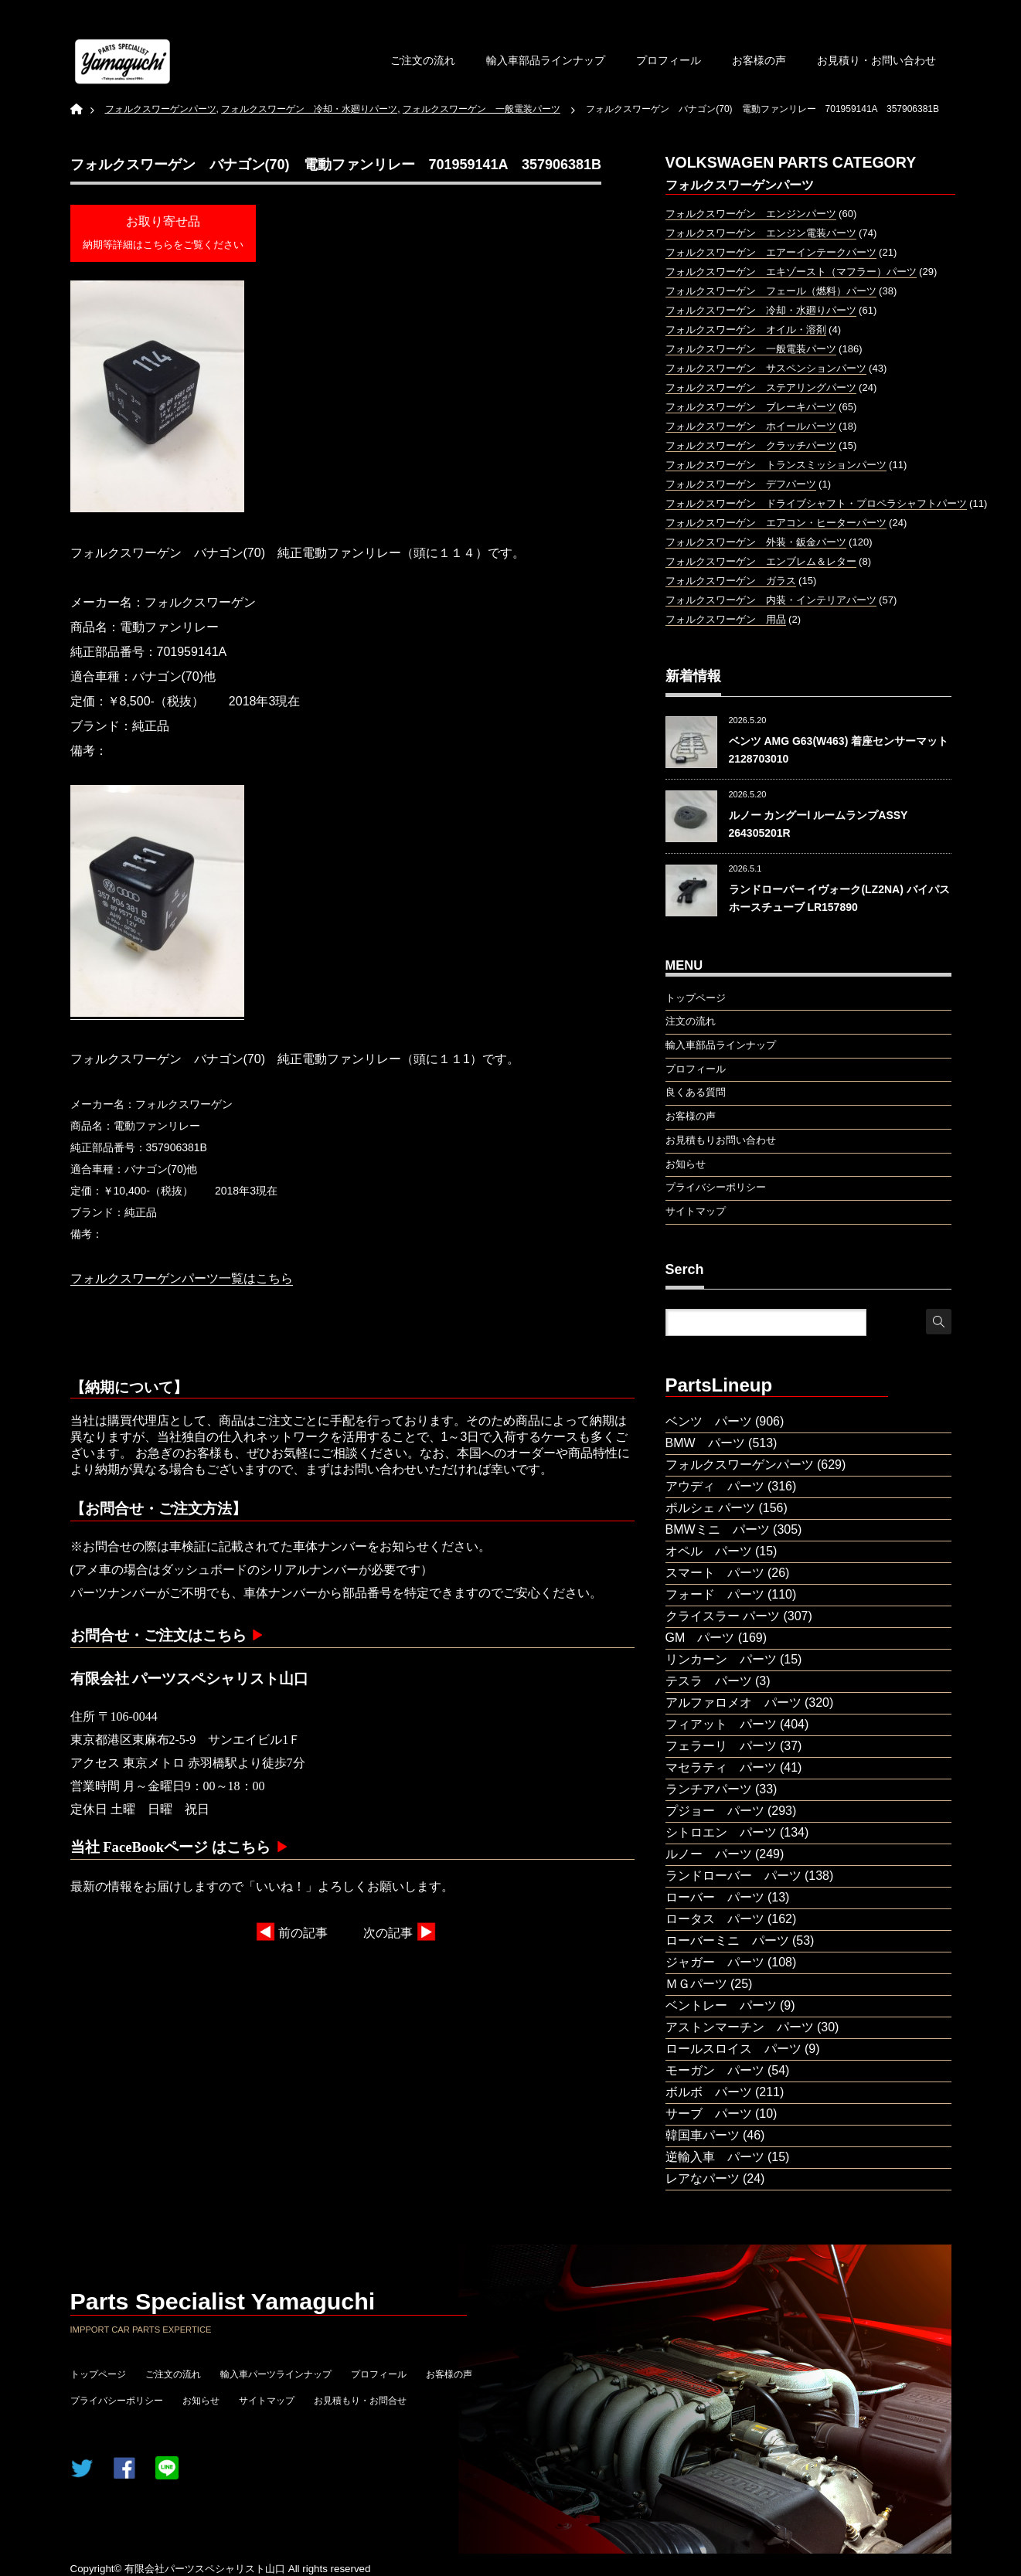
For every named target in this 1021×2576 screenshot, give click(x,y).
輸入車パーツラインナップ (276, 2374)
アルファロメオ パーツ (733, 1702)
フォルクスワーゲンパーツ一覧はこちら (181, 1278)
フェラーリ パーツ (721, 1745)
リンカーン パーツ (721, 1659)
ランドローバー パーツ (733, 1875)
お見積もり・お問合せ (360, 2400)
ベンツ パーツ (708, 1421)
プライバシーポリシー (116, 2400)
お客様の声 (759, 60)
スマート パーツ (714, 1572)
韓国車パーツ (702, 2135)
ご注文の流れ (422, 60)
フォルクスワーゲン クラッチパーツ (750, 445)
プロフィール (668, 60)
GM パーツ (700, 1637)
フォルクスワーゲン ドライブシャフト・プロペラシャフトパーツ (816, 503)
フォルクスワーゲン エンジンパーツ (750, 213)
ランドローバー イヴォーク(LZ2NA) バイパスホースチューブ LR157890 (839, 897)
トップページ (98, 2374)
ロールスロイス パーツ (733, 2048)
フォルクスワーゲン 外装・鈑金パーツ (755, 542)
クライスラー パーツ (722, 1616)
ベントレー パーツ (721, 2005)
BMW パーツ (705, 1442)
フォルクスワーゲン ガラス (730, 580)
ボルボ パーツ (708, 2092)
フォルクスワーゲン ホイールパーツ (750, 426)
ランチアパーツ (708, 1789)
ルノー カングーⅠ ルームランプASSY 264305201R (818, 823)
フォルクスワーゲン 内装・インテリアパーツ (770, 600)
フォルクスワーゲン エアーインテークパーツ (770, 252)
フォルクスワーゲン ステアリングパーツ (760, 387)
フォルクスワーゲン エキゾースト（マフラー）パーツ (791, 271)
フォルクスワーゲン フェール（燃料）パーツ (770, 291)
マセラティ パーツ (721, 1767)
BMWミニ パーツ (717, 1529)
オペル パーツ (708, 1551)
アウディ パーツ (714, 1486)
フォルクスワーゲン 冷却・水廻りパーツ (760, 310)
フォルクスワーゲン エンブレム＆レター (760, 561)
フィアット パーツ (721, 1724)
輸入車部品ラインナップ (545, 60)
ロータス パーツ (714, 1918)
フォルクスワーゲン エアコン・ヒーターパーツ (776, 522)
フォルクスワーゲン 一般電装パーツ (750, 349)
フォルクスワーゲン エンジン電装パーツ (760, 233)
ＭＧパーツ (696, 1983)
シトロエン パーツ (721, 1832)
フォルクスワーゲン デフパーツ (740, 484)
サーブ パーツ (708, 2113)
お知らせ (201, 2400)
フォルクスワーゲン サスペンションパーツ (765, 368)
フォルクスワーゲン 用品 (725, 619)
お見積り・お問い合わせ (876, 60)
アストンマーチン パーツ (739, 2027)
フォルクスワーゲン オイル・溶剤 (745, 329)
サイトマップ (266, 2400)
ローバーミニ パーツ (727, 1940)
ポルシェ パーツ (710, 1507)
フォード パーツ (714, 1594)
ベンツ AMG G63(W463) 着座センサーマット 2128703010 (839, 749)
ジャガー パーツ (714, 1962)
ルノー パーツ (708, 1854)
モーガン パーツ (714, 2070)
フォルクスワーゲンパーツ (739, 1464)
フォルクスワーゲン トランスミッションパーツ (776, 465)
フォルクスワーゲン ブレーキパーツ (750, 407)
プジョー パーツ (714, 1810)
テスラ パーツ (708, 1680)
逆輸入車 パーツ (714, 2156)
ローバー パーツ (714, 1897)
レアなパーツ (702, 2178)
